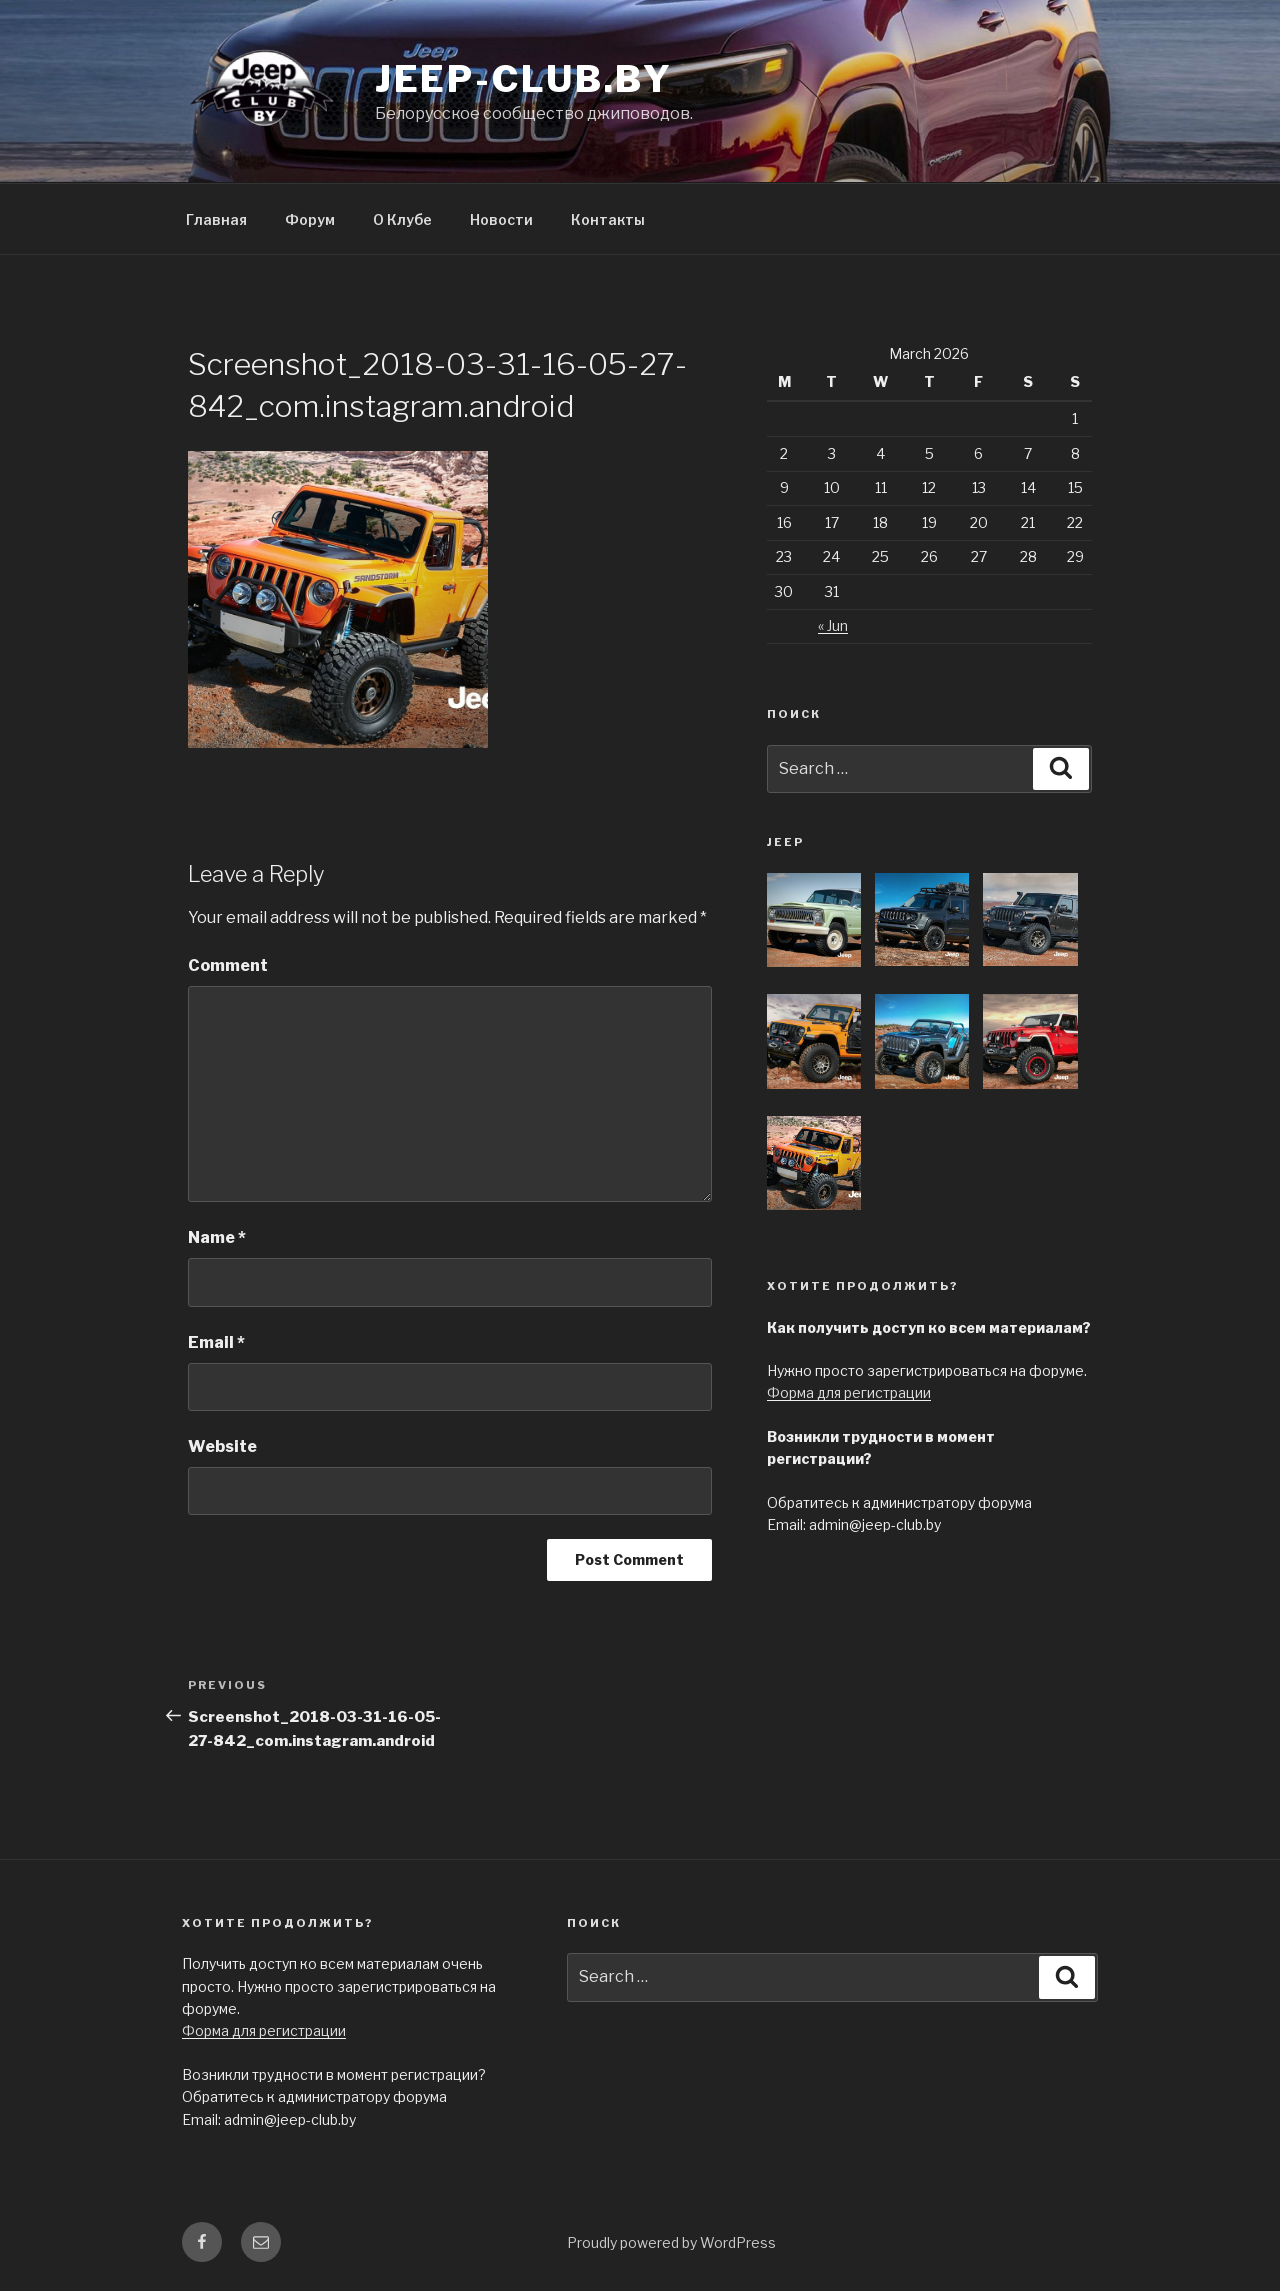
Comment (228, 965)
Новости (501, 219)
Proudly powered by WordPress (671, 2242)
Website (222, 1446)
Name (217, 1237)
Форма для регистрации (849, 1392)
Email (216, 1342)
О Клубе (402, 219)
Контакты (608, 219)
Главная (216, 219)
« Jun (833, 625)
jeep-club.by (524, 79)
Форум (310, 219)
